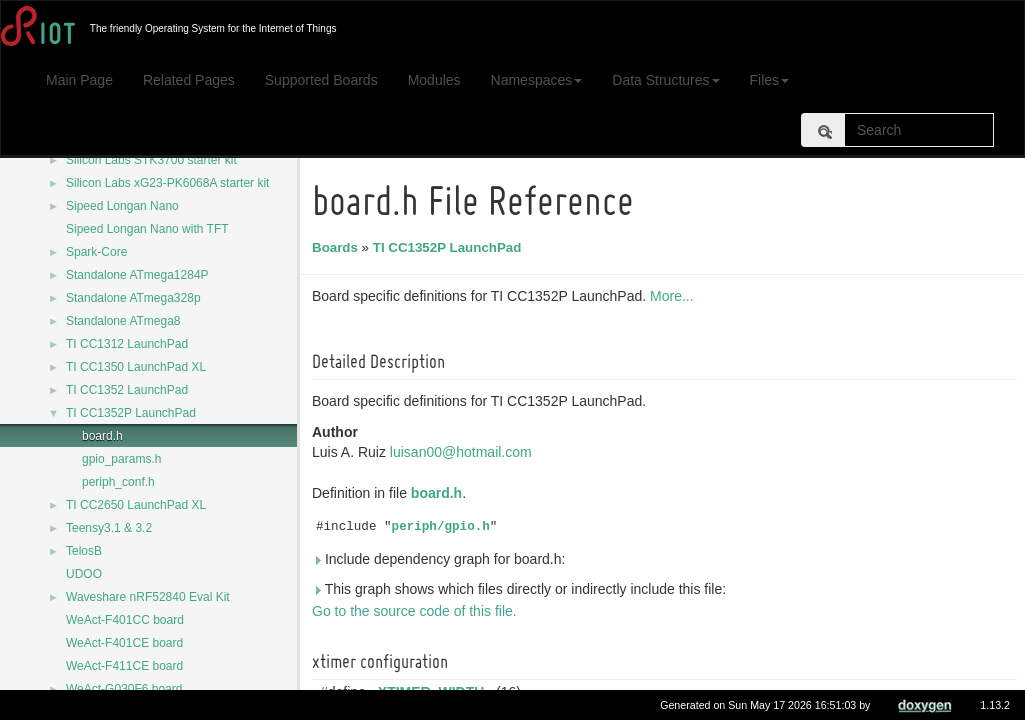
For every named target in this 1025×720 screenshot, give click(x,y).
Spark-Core (96, 252)
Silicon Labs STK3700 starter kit (151, 160)
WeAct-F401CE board (124, 643)
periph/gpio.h (444, 527)
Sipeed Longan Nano (122, 206)
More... (675, 296)
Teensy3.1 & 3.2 (109, 528)
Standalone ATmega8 (123, 321)
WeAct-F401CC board (125, 620)
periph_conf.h (118, 482)
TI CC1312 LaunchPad (127, 344)
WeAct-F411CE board (124, 666)
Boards (338, 247)
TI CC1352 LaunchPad (127, 390)
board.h (102, 436)
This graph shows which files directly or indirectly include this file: (522, 589)
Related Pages (189, 80)
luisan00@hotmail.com (464, 452)
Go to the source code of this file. (417, 611)
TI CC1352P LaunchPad (131, 413)
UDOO (84, 574)
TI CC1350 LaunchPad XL (136, 367)
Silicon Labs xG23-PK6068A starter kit (167, 183)
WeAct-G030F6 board (124, 689)
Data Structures (665, 80)
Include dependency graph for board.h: (441, 559)
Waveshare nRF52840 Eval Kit (148, 597)
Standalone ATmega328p (133, 298)
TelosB (84, 551)
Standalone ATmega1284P (137, 275)
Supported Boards (321, 80)
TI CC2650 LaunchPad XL (136, 505)
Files (770, 80)
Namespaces (537, 80)
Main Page (79, 80)
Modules (434, 80)
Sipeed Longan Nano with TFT (147, 229)
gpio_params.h (121, 459)
